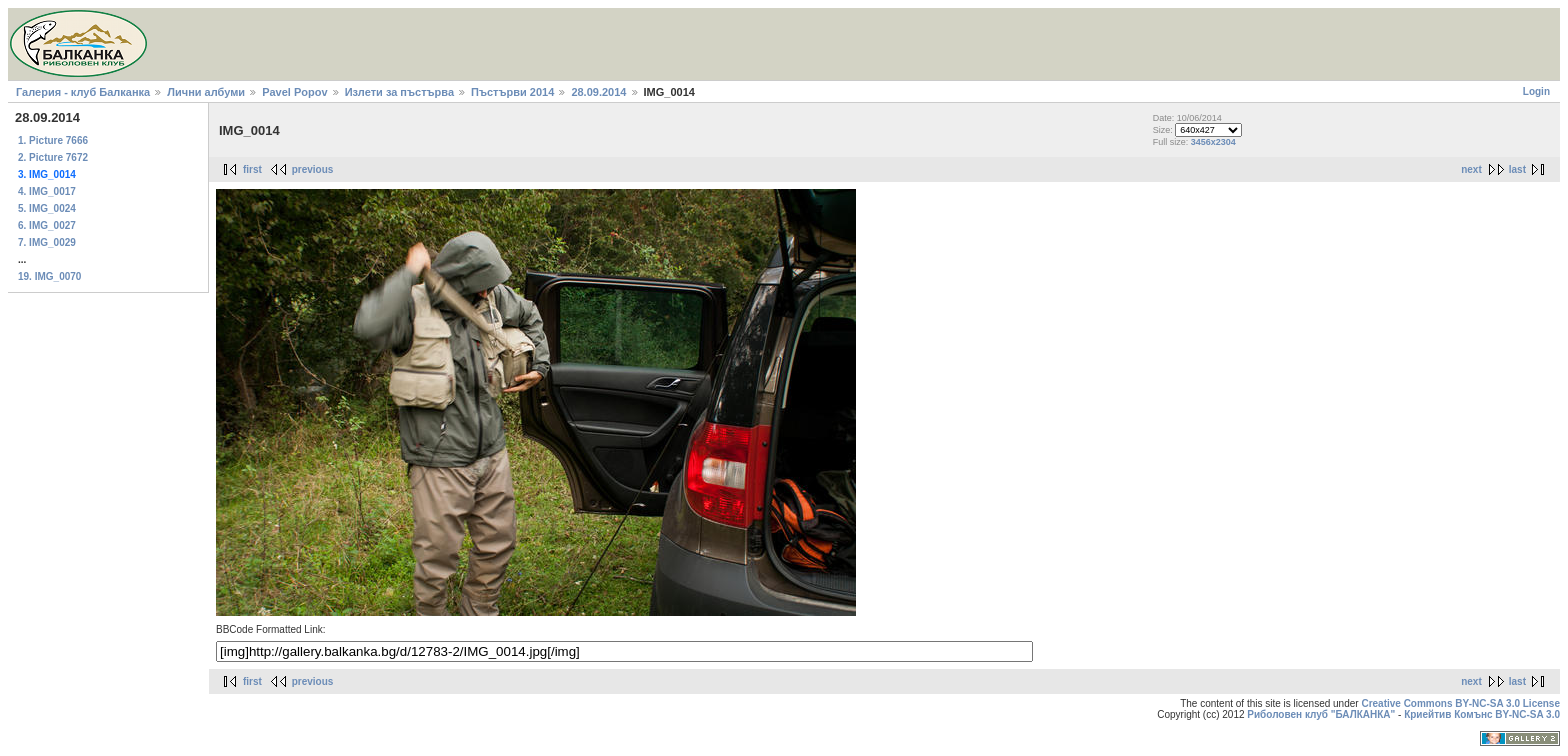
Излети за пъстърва (399, 92)
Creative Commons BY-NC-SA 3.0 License (1460, 703)
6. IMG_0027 (47, 225)
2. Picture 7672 (53, 157)
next (1471, 169)
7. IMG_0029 (47, 242)
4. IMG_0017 (47, 191)
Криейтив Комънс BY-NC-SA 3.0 (1482, 714)
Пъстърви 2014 (512, 92)
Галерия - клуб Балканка (83, 92)
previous (313, 169)
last (1517, 169)
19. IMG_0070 (49, 276)
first (252, 169)
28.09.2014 (598, 92)
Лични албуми (206, 92)
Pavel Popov (294, 92)
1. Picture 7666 (53, 140)
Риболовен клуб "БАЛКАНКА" (1321, 714)
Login (1536, 91)
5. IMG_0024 (47, 208)
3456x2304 (1213, 142)
